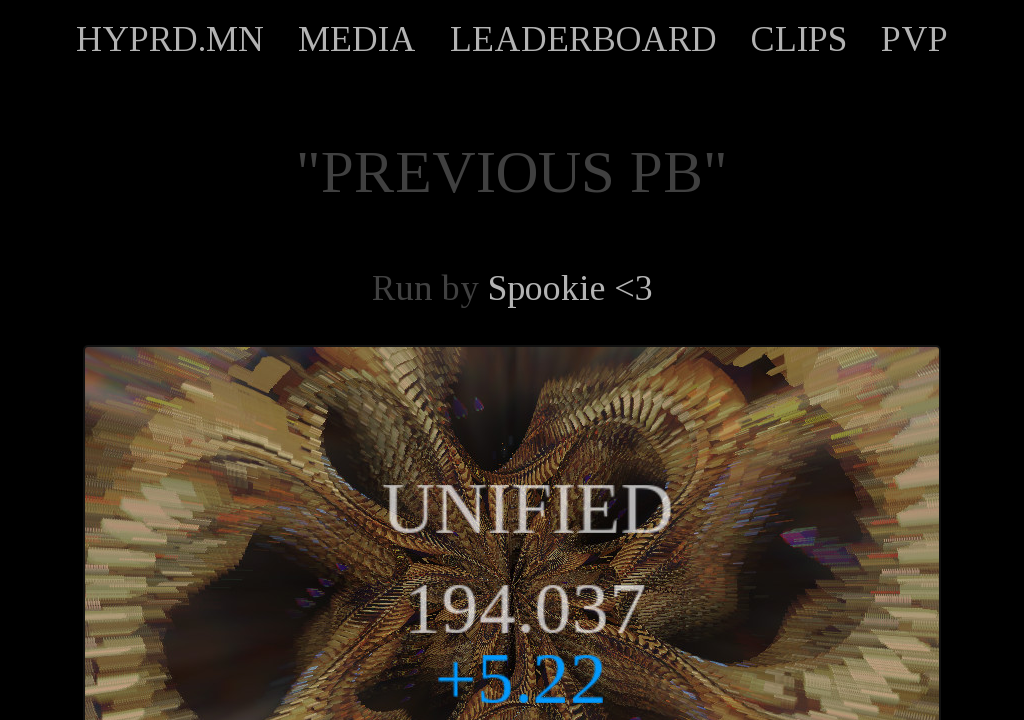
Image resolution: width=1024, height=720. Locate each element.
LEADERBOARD (583, 39)
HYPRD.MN (170, 39)
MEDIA (357, 39)
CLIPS (799, 39)
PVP (914, 39)
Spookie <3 (570, 288)
